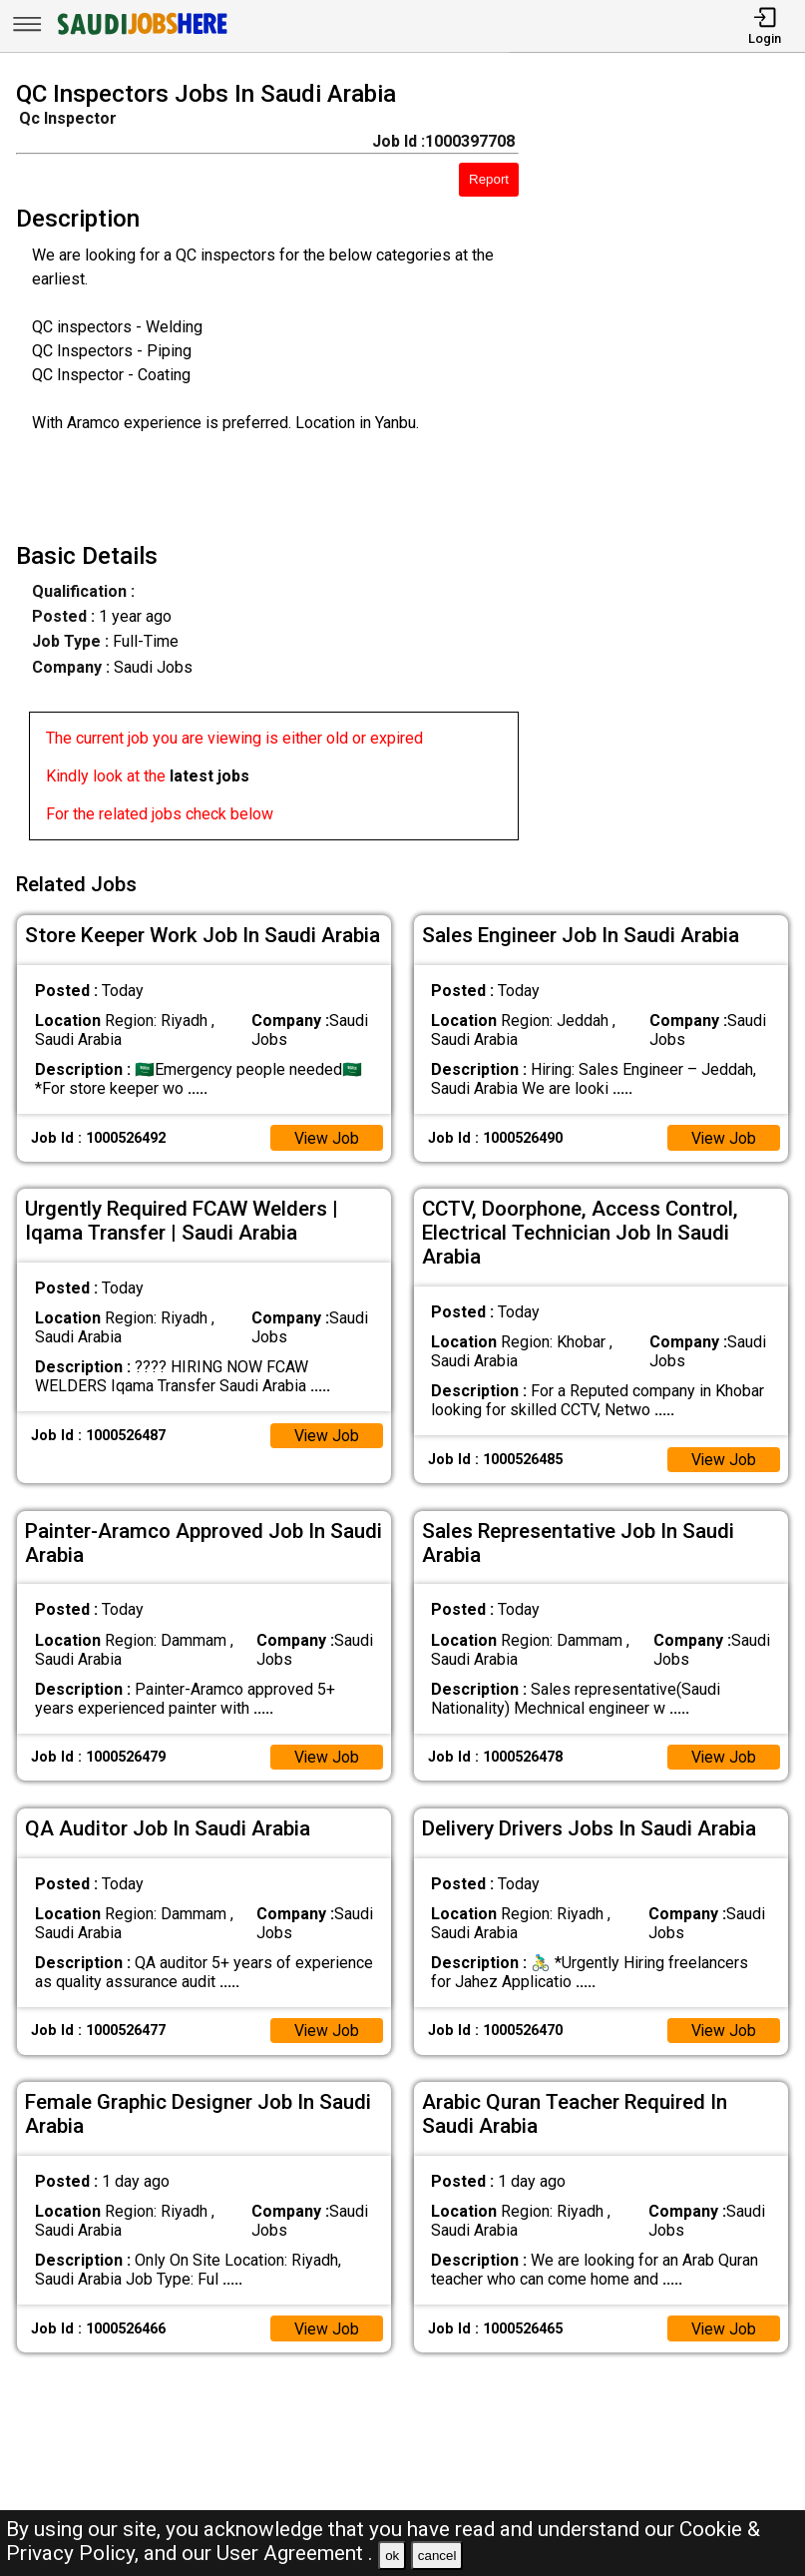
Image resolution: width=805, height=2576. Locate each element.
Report (489, 179)
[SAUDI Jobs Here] (140, 34)
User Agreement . (294, 2553)
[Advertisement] (672, 464)
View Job (326, 1135)
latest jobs (209, 776)
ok (392, 2555)
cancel (437, 2555)
